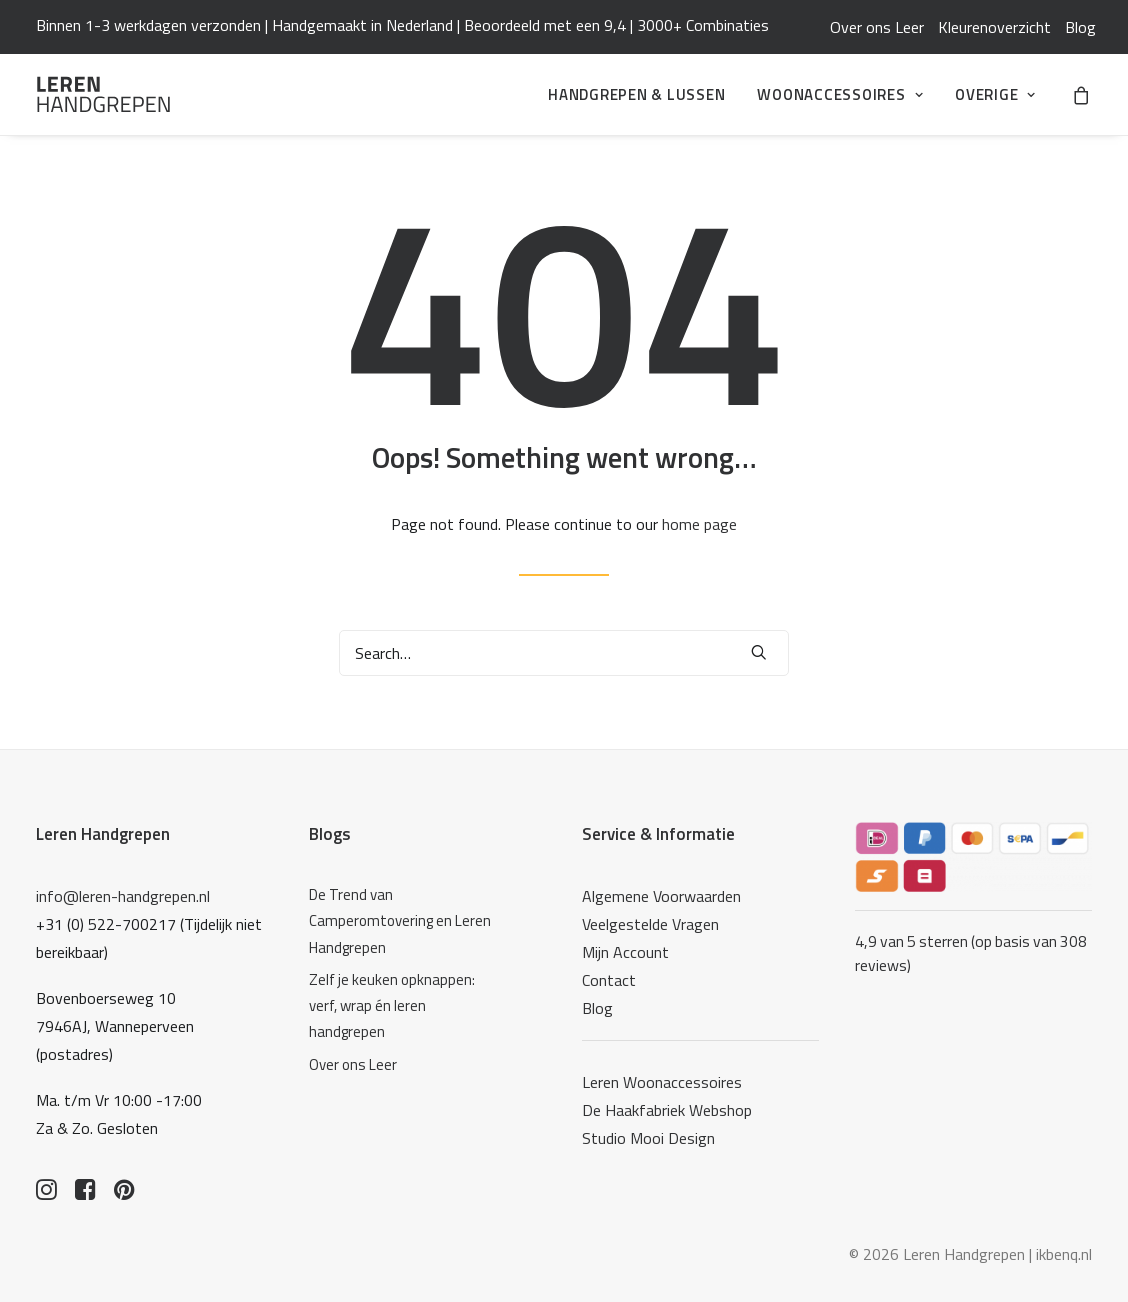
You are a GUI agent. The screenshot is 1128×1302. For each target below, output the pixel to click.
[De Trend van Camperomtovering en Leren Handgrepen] (404, 921)
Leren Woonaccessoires (662, 1082)
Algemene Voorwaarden (661, 896)
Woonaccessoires (840, 94)
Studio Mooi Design (648, 1138)
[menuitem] (877, 27)
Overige (995, 94)
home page (699, 524)
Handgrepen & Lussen (636, 94)
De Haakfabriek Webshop (667, 1110)
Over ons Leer (877, 27)
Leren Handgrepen (103, 834)
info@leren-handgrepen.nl (123, 896)
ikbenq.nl (1064, 1254)
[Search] (564, 653)
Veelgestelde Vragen (650, 924)
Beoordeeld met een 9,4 (545, 25)
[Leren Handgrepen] (103, 94)
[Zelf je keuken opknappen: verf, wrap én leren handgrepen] (404, 1006)
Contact (609, 980)
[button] (759, 652)
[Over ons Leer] (404, 1065)
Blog (1080, 27)
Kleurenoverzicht (994, 27)
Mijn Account (625, 952)
